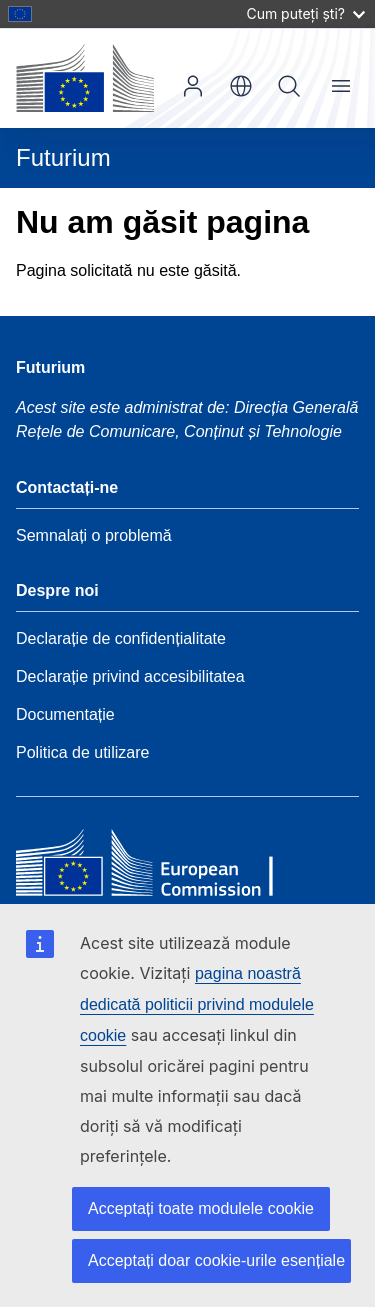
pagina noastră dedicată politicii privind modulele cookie (197, 1004)
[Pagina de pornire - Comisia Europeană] (85, 78)
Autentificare (193, 86)
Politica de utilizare (82, 752)
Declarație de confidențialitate (121, 638)
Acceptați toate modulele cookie (201, 1208)
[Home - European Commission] (161, 868)
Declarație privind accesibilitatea (130, 676)
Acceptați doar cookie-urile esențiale (216, 1260)
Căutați (289, 86)
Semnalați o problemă (94, 535)
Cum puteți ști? (305, 13)
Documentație (65, 714)
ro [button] (241, 86)
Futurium (63, 157)
